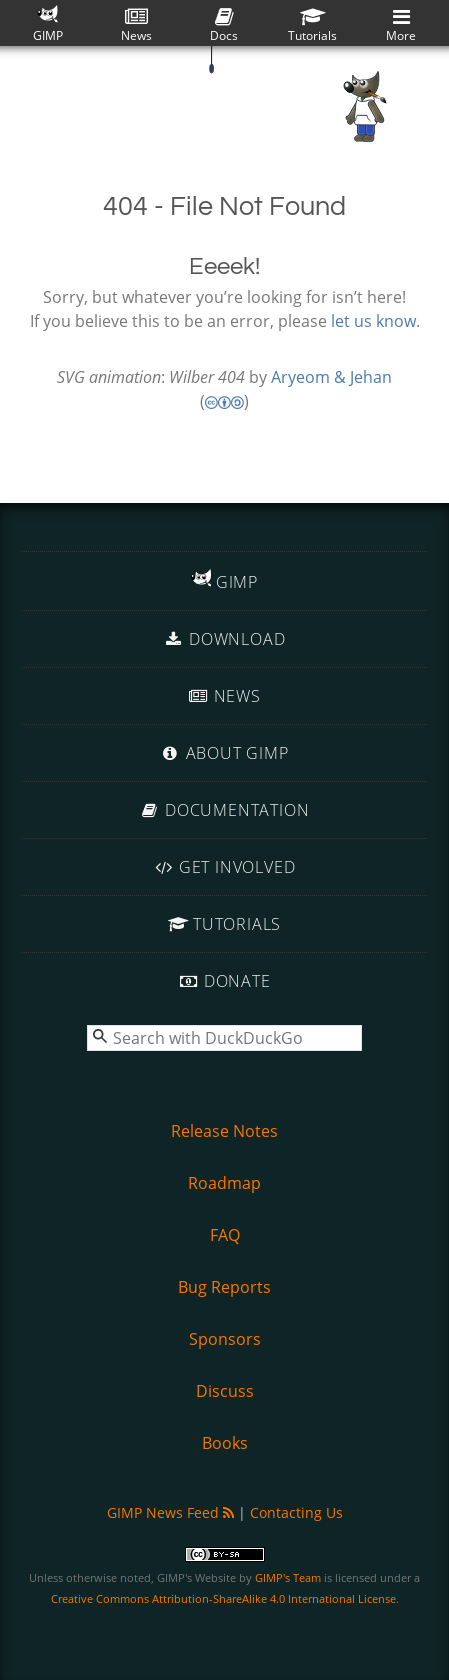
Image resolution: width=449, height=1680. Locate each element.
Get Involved (225, 867)
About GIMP (224, 753)
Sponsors (225, 1339)
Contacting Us (296, 1512)
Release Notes (224, 1131)
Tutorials (312, 25)
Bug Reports (224, 1287)
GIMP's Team (288, 1577)
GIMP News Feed (170, 1512)
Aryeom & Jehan (331, 377)
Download (225, 639)
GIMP (48, 24)
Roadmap (224, 1183)
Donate (224, 981)
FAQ (225, 1235)
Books (225, 1443)
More (401, 25)
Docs (224, 25)
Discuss (225, 1391)
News (136, 25)
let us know (373, 321)
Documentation (225, 810)
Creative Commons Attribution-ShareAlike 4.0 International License (223, 1598)
